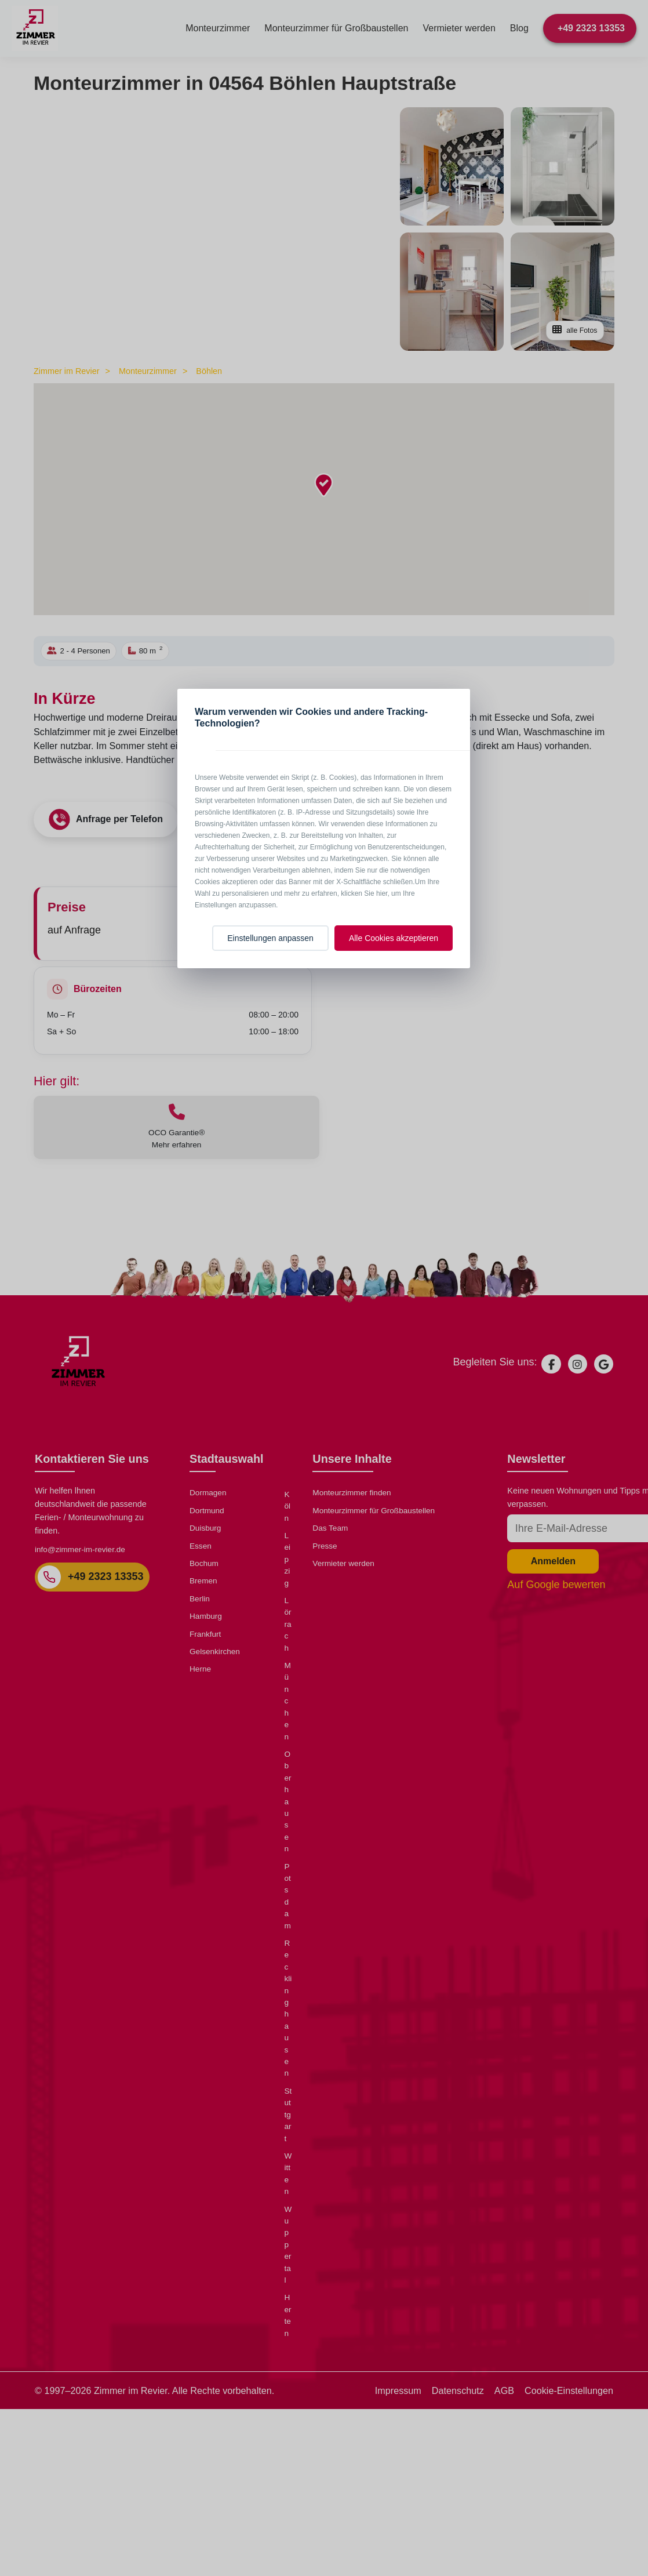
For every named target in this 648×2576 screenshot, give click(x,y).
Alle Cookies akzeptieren (393, 938)
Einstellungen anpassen (270, 938)
